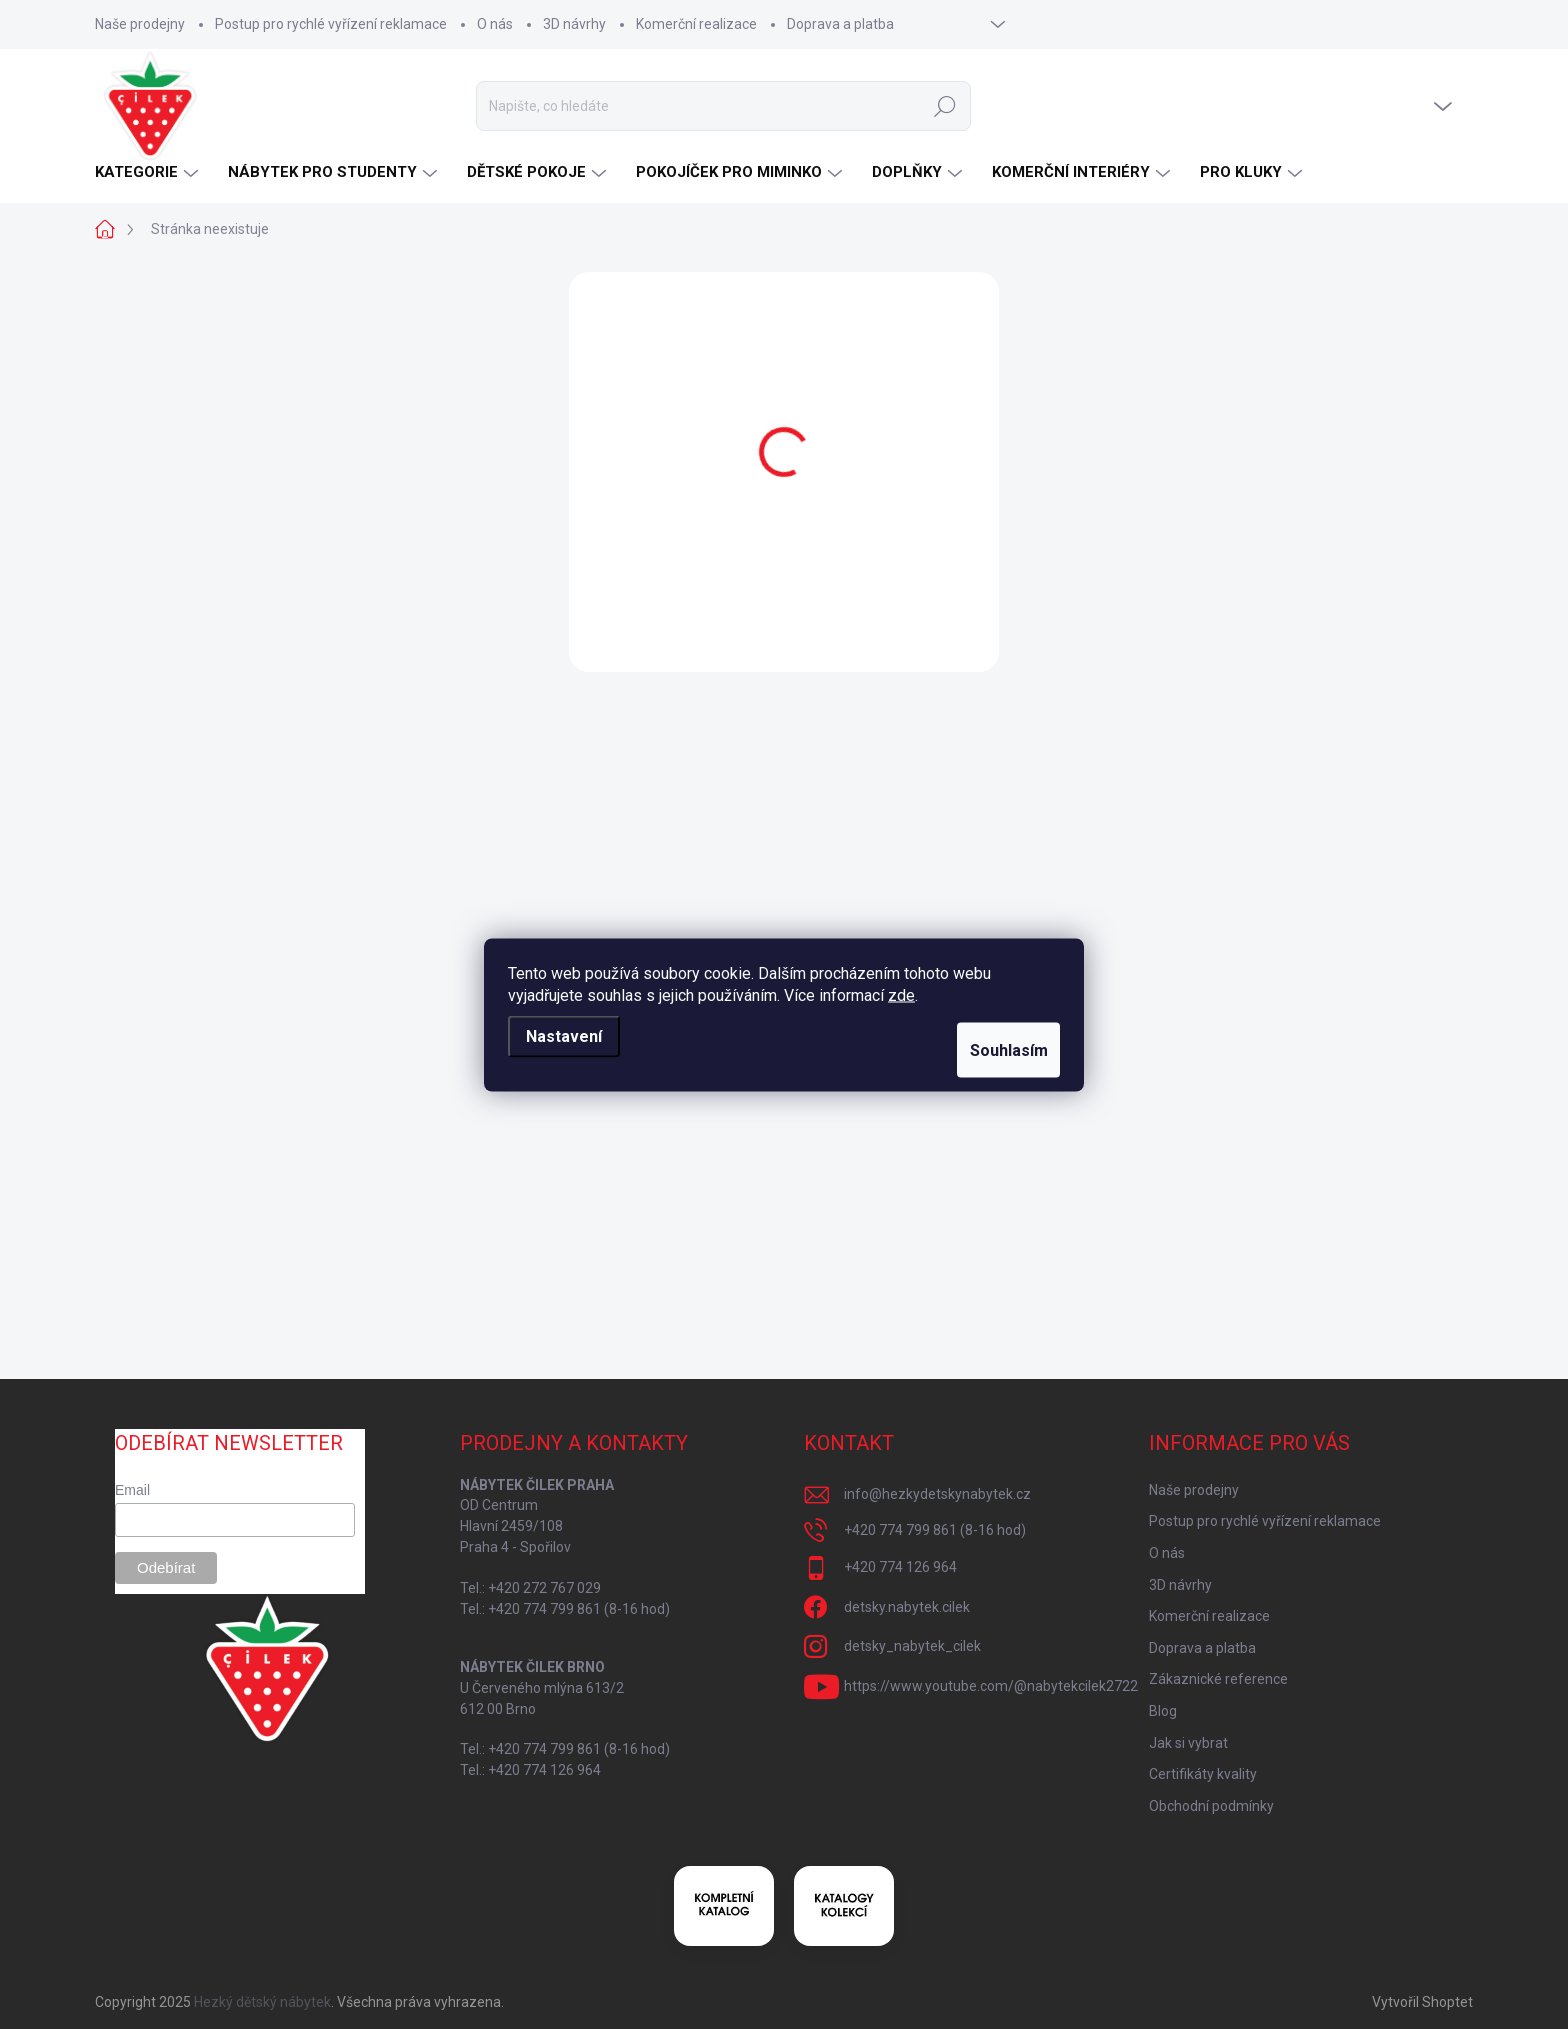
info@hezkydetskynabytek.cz (937, 1494)
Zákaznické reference (1218, 1679)
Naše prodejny (140, 24)
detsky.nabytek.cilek (907, 1607)
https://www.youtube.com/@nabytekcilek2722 (991, 1686)
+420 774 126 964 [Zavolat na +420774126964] (900, 1567)
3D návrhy (574, 24)
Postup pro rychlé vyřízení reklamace (331, 24)
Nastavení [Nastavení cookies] (564, 1035)
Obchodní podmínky (1211, 1806)
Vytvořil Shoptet (1422, 2002)
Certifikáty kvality (1203, 1774)
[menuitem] (149, 172)
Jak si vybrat (1188, 1743)
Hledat (945, 106)
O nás (495, 24)
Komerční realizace (696, 24)
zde (901, 994)
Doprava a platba (840, 24)
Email (132, 1490)
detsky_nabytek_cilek (912, 1646)
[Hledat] (723, 106)
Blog (1163, 1711)
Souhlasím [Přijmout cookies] (996, 1049)
